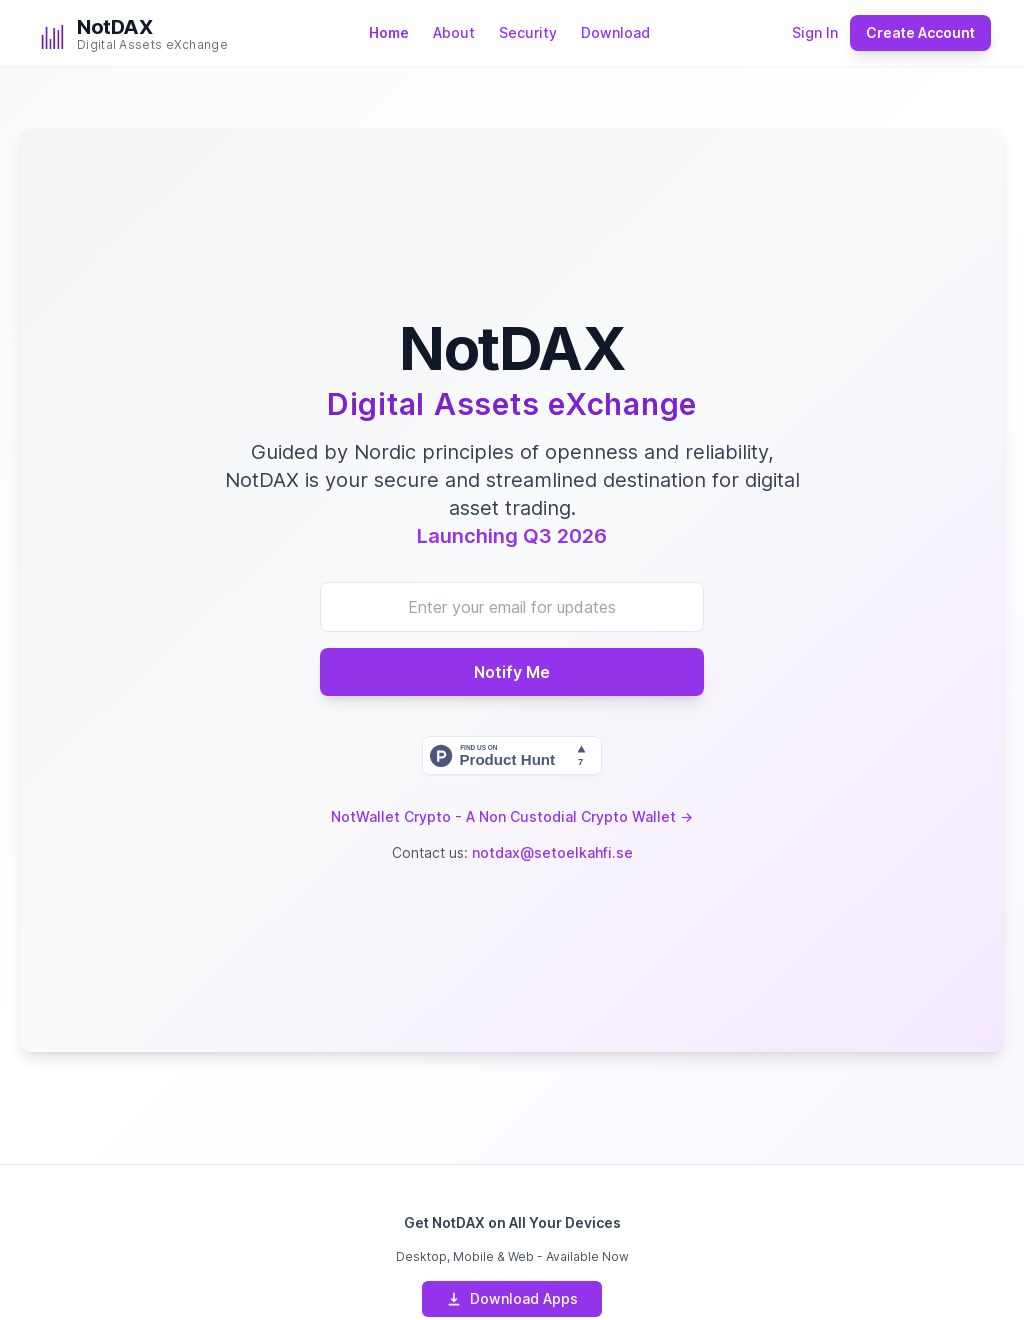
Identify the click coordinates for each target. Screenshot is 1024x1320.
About (454, 32)
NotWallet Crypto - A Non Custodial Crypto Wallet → (512, 816)
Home (389, 32)
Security (528, 32)
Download (615, 32)
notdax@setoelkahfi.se (552, 852)
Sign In (815, 32)
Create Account (920, 32)
